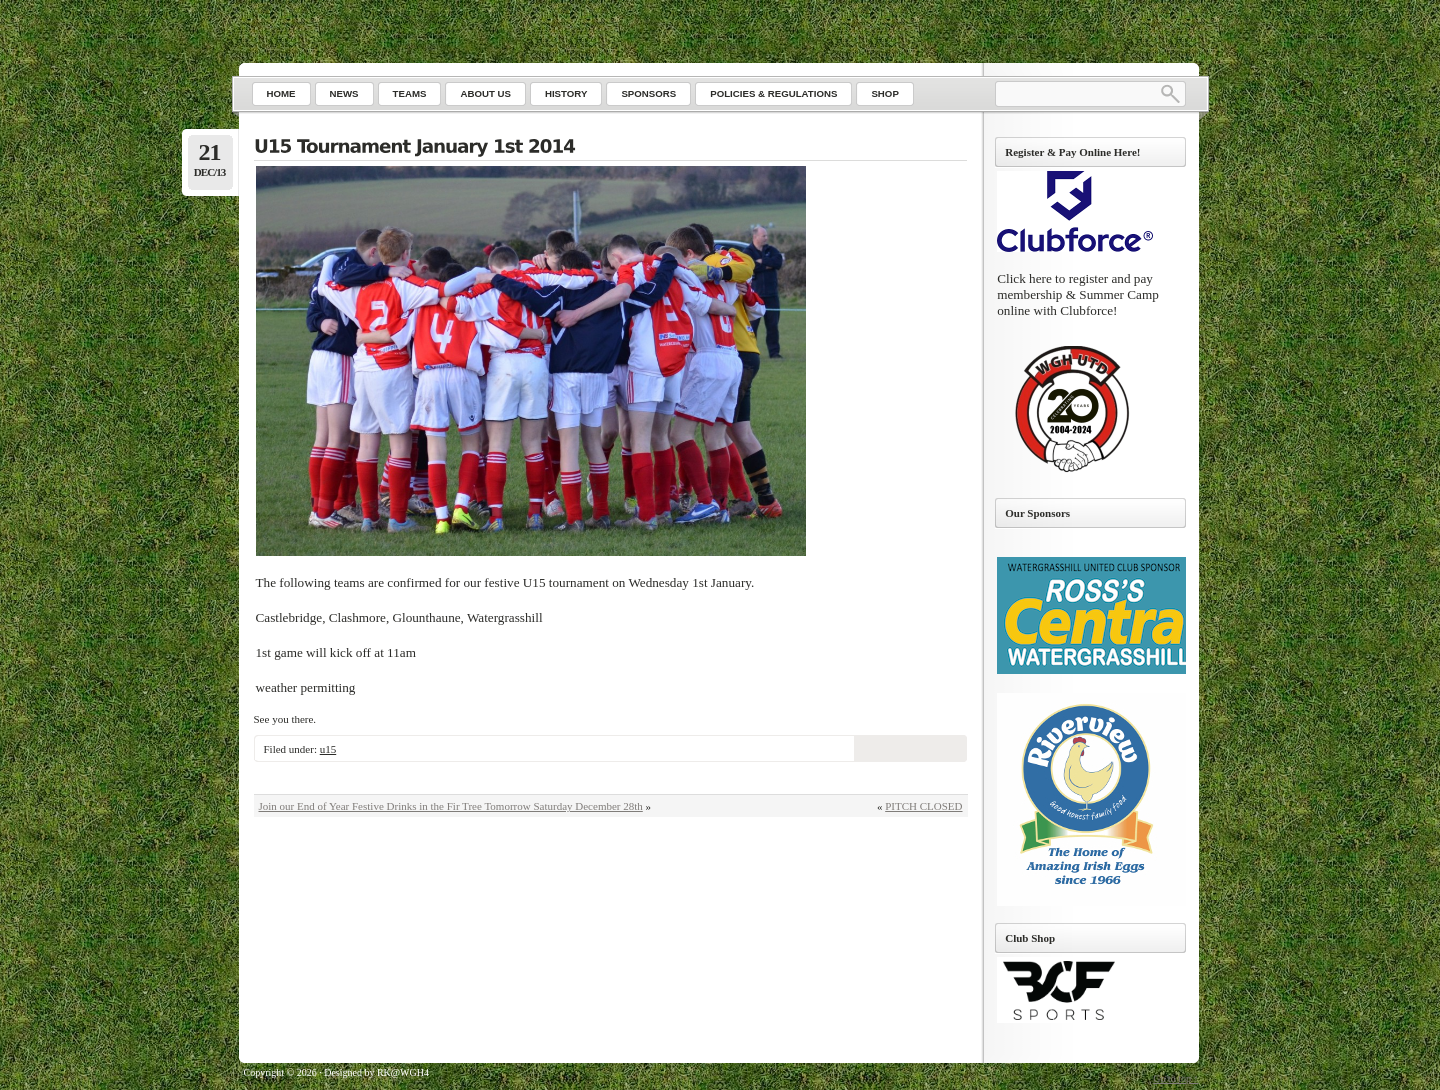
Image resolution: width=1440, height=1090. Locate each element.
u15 (328, 749)
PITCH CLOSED (923, 806)
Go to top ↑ (1175, 1078)
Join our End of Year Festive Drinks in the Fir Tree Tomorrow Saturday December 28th (451, 806)
